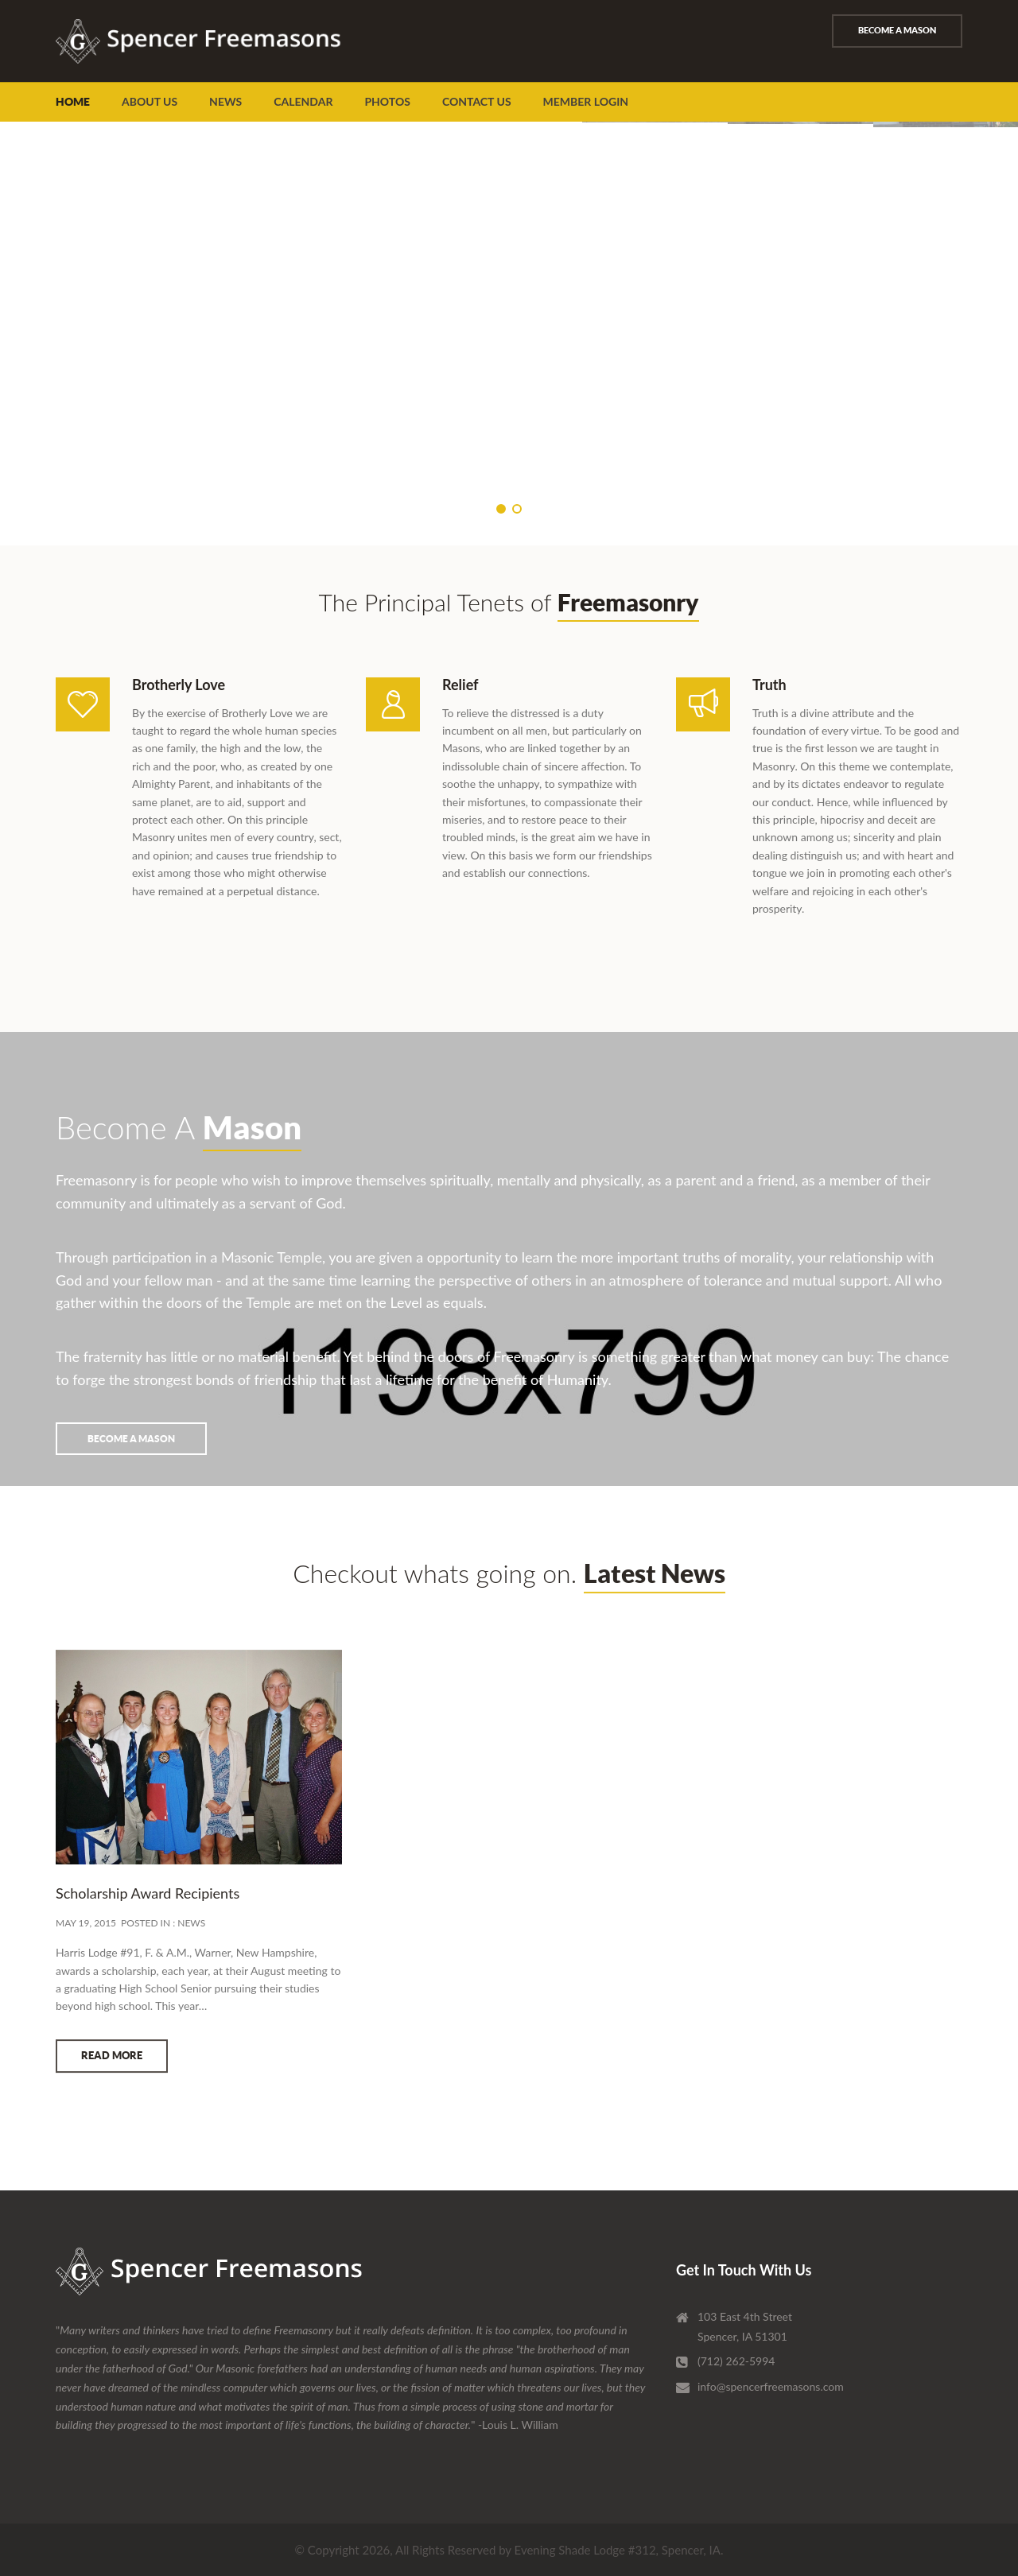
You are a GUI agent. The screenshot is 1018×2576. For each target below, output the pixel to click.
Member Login (586, 101)
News (225, 101)
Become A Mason (897, 30)
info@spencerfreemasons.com (770, 2386)
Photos (387, 101)
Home (73, 101)
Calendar (303, 101)
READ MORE (111, 2073)
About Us (149, 101)
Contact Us (476, 101)
